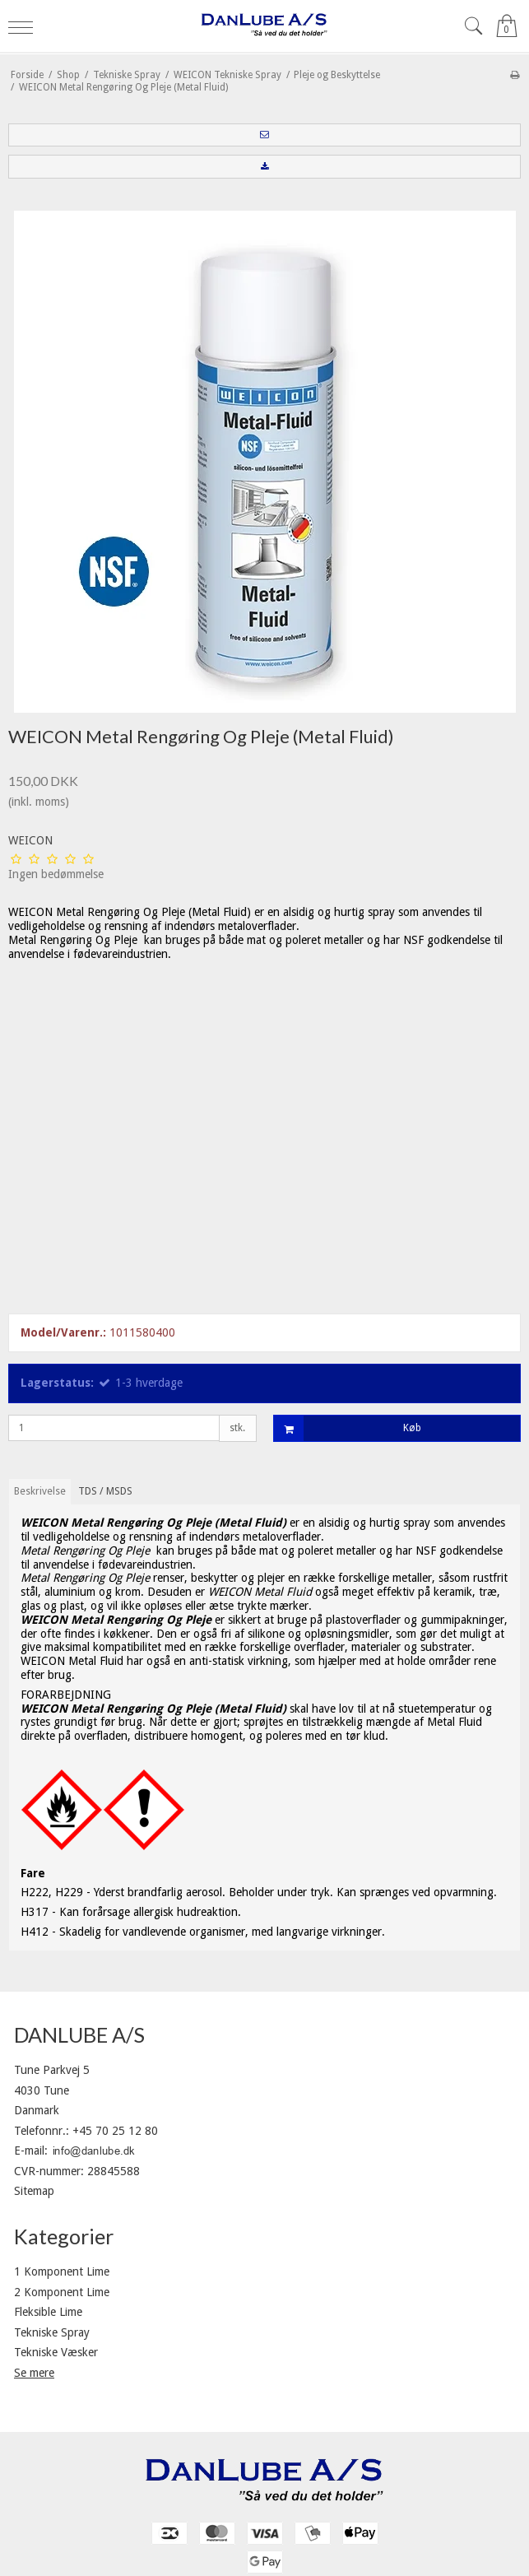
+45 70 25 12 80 (115, 2130)
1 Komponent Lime (61, 2271)
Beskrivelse (40, 1491)
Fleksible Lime (48, 2311)
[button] (264, 134)
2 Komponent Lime (61, 2292)
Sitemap (34, 2190)
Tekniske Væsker (56, 2352)
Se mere (34, 2372)
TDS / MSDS (105, 1491)
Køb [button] (347, 1428)
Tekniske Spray (52, 2332)
